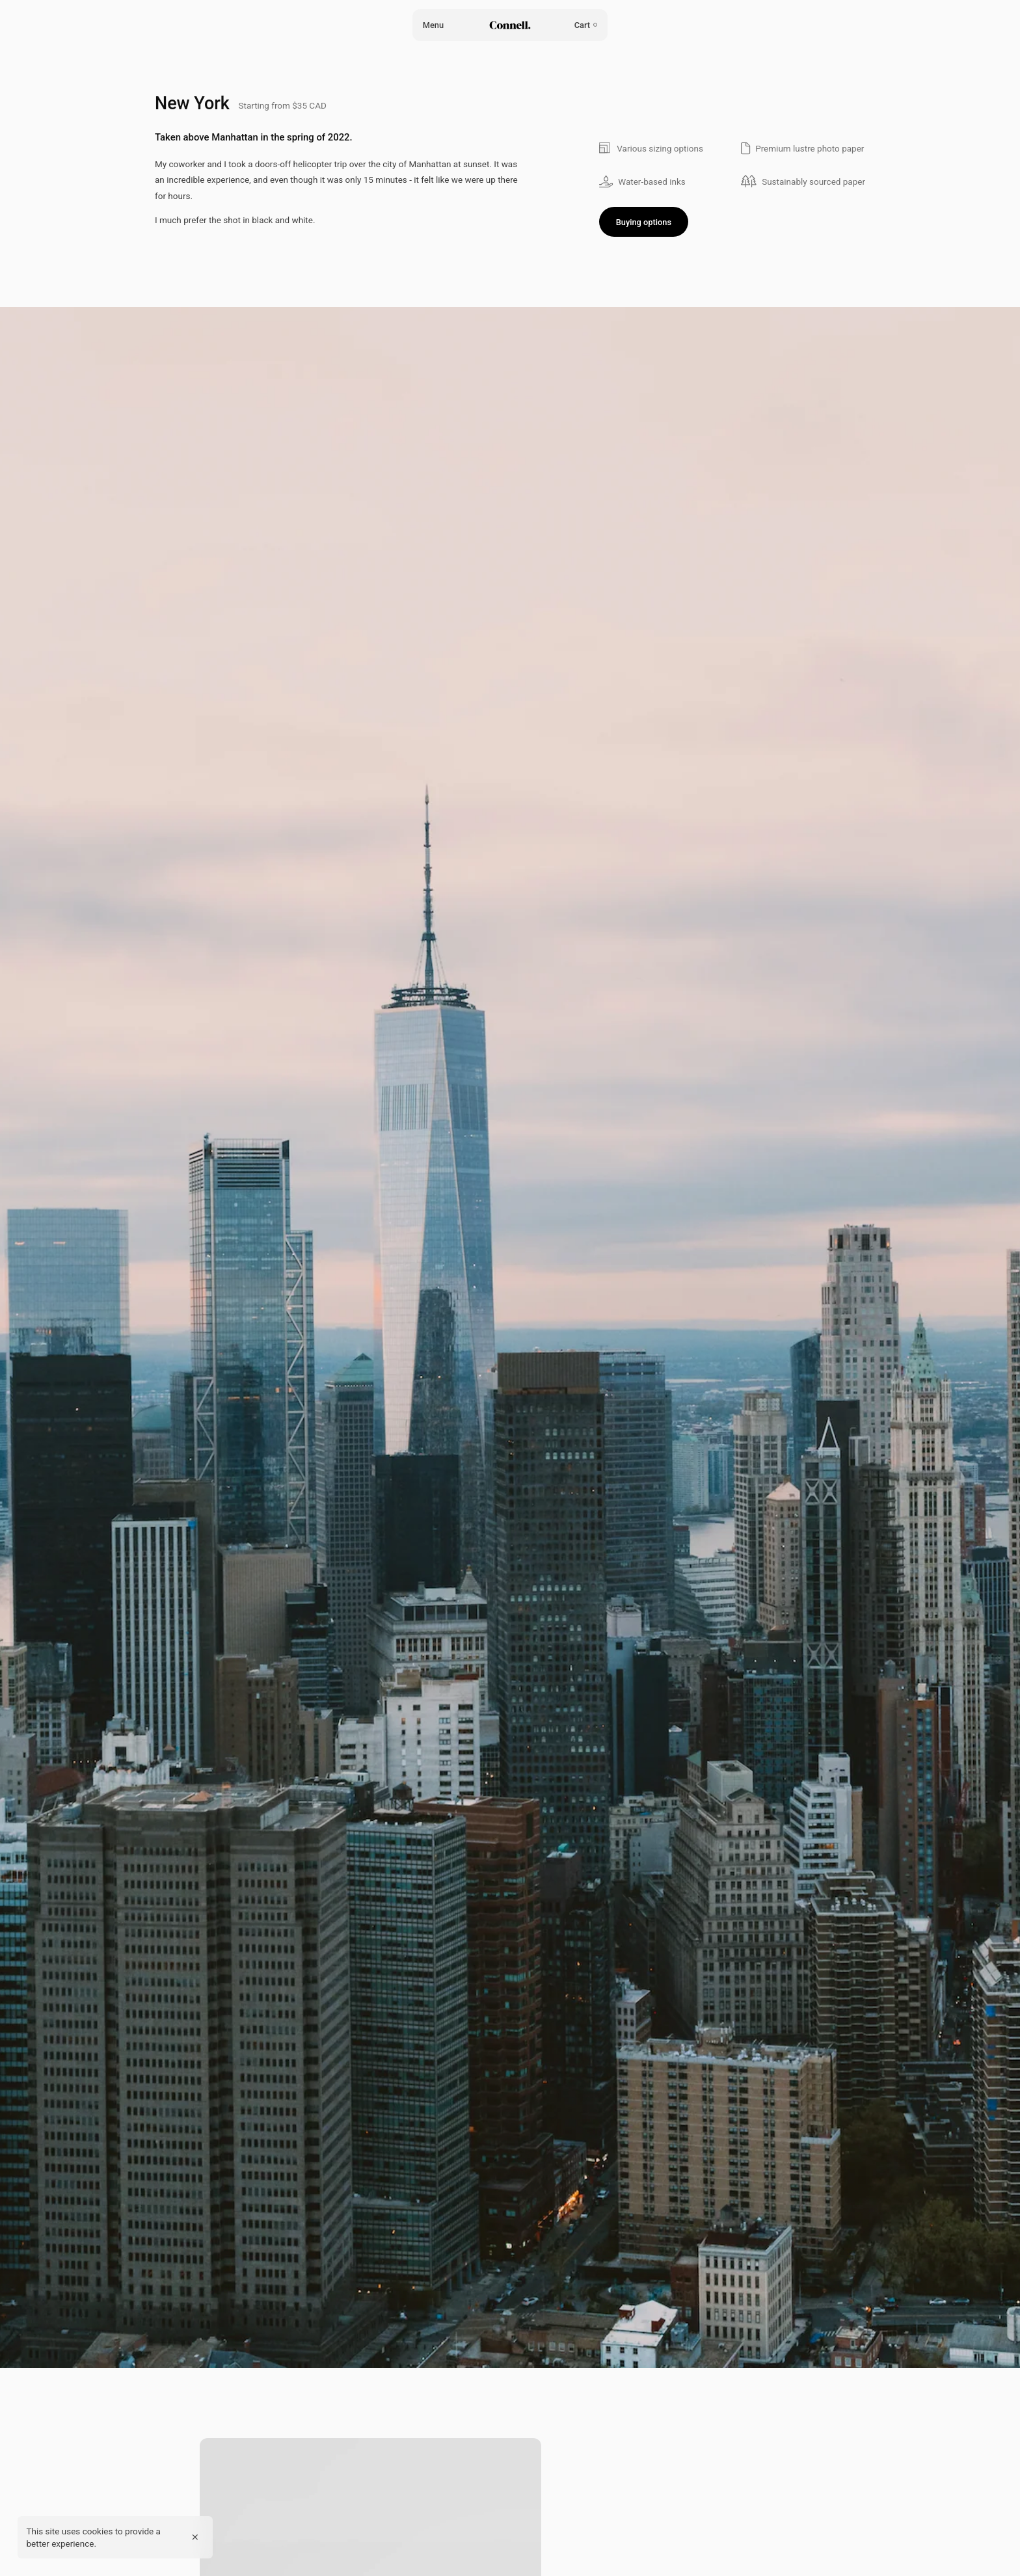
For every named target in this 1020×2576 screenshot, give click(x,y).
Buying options (643, 222)
